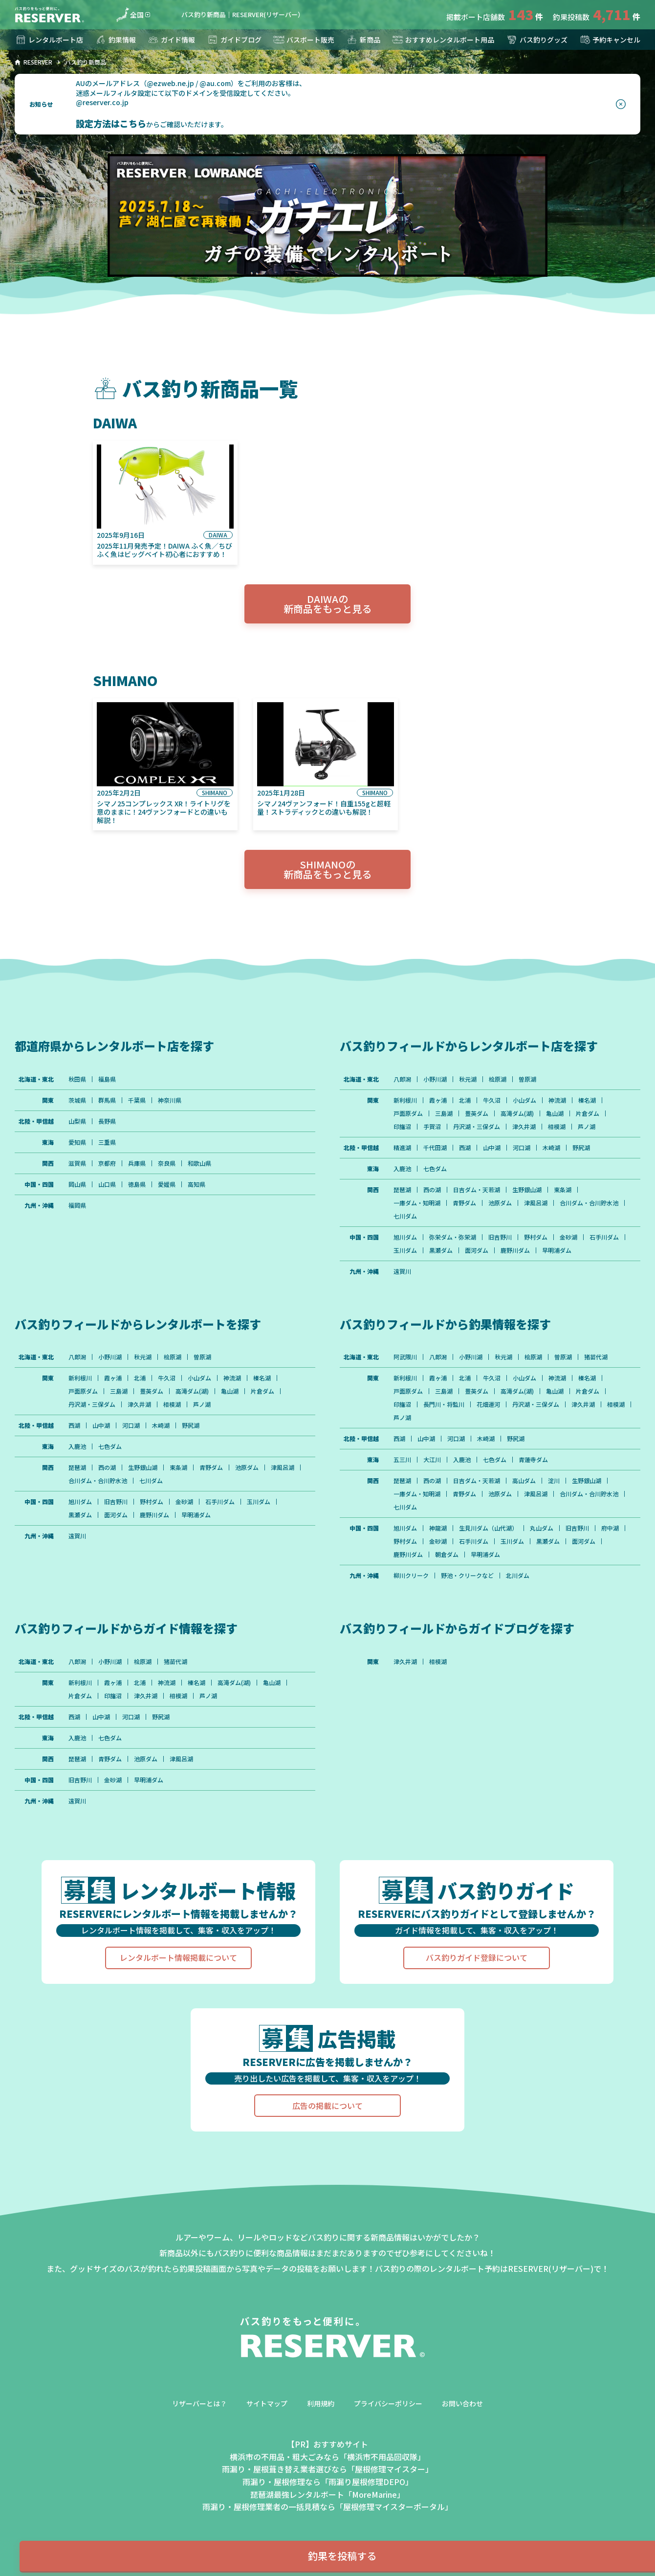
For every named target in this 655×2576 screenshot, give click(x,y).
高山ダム (524, 1481)
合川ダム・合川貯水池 (589, 1203)
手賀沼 (432, 1127)
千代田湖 (435, 1148)
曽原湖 (527, 1079)
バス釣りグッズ (537, 39)
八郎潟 (402, 1079)
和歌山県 (199, 1163)
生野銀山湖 (527, 1190)
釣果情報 (115, 39)
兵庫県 (137, 1163)
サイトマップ (266, 2403)
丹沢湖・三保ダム (476, 1127)
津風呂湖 (535, 1203)
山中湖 (492, 1148)
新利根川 (405, 1100)
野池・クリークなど (467, 1575)
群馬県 (107, 1100)
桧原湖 (497, 1079)
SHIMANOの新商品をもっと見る (327, 869)
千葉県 (137, 1100)
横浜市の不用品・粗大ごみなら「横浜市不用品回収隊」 (327, 2457)
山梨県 (77, 1121)
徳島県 (137, 1184)
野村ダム (535, 1237)
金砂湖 (568, 1237)
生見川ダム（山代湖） (488, 1528)
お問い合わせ (462, 2403)
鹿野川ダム (515, 1250)
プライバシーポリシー (388, 2403)
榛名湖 (587, 1100)
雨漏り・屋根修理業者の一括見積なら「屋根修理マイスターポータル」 (327, 2506)
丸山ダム (541, 1528)
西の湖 (432, 1190)
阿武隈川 (405, 1357)
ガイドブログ (234, 39)
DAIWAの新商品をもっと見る (327, 604)
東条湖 (562, 1190)
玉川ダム (405, 1250)
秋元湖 (468, 1079)
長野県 (107, 1121)
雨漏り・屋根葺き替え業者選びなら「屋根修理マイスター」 (327, 2469)
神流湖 (557, 1100)
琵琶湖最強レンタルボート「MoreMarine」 (327, 2494)
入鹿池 (402, 1169)
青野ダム (464, 1203)
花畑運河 (488, 1404)
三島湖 (444, 1113)
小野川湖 (435, 1079)
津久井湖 (524, 1127)
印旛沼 (402, 1127)
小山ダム (524, 1100)
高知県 (196, 1184)
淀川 (554, 1481)
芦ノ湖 (586, 1127)
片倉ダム (587, 1113)
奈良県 (166, 1163)
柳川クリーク (411, 1575)
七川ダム (405, 1216)
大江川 (432, 1460)
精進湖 (402, 1148)
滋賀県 (77, 1163)
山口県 (107, 1184)
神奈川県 (169, 1100)
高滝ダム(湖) (517, 1113)
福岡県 (77, 1205)
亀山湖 (555, 1113)
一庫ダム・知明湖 (416, 1203)
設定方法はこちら (111, 123)
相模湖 (557, 1127)
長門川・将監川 (443, 1404)
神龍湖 (438, 1528)
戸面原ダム (408, 1113)
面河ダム (476, 1250)
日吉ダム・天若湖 (476, 1190)
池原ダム (500, 1203)
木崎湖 (551, 1148)
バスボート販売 (303, 39)
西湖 (465, 1148)
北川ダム (517, 1575)
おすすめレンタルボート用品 (443, 39)
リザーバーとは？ (199, 2403)
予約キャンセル (609, 39)
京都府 (107, 1163)
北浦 (465, 1100)
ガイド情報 (171, 39)
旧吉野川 (500, 1237)
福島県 (107, 1079)
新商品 (363, 39)
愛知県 (77, 1142)
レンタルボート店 (49, 39)
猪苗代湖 (596, 1357)
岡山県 (77, 1184)
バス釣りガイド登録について (476, 1957)
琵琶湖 (402, 1190)
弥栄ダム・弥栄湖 (452, 1237)
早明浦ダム (556, 1250)
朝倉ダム (446, 1554)
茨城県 (77, 1100)
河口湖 (521, 1148)
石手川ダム (604, 1237)
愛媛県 (166, 1184)
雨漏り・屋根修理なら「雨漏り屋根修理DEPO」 (327, 2481)
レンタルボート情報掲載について (178, 1957)
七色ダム (435, 1169)
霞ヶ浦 (438, 1100)
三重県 (107, 1142)
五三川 (402, 1460)
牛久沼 (492, 1100)
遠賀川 (402, 1271)
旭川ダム (405, 1237)
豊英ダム (476, 1113)
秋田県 (77, 1079)
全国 (129, 14)
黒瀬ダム (441, 1250)
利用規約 (320, 2403)
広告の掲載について (327, 2105)
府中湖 (610, 1528)
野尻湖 (581, 1148)
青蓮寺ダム (533, 1460)
